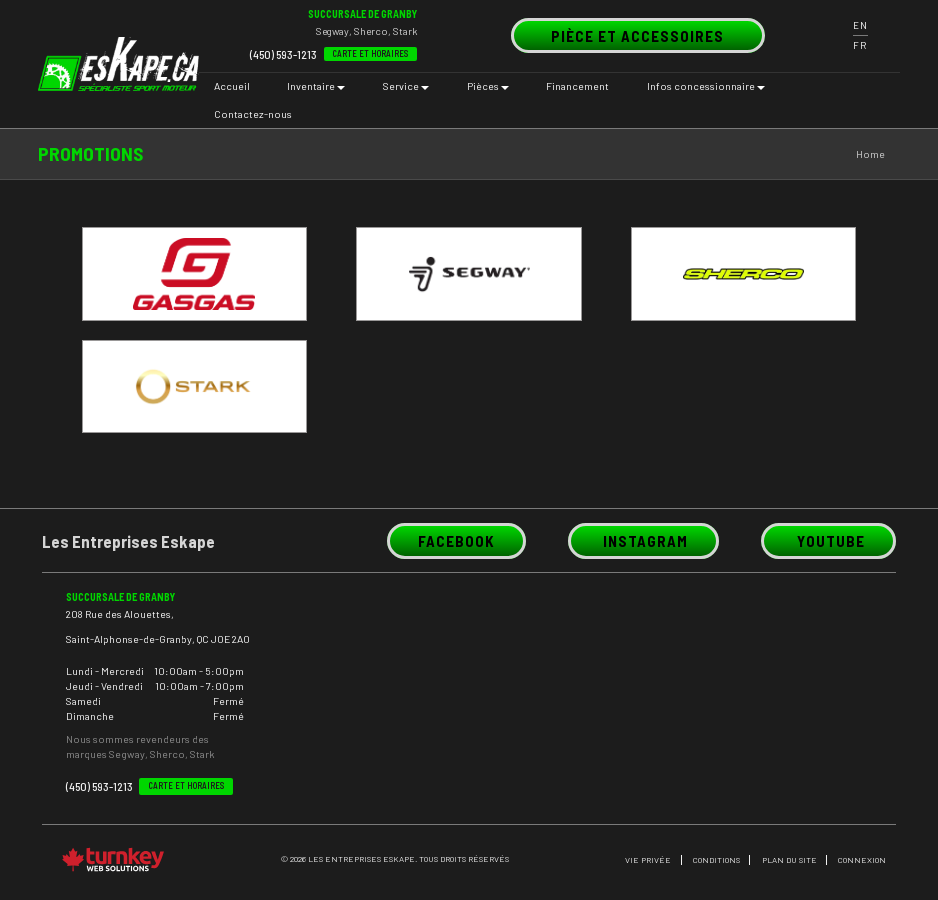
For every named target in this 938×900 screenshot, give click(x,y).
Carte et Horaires (370, 54)
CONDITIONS (716, 860)
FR (860, 45)
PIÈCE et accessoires (637, 35)
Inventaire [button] (316, 86)
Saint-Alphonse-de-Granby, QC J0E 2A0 (158, 638)
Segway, (334, 31)
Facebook (456, 541)
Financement (577, 86)
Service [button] (406, 86)
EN (860, 25)
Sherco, (372, 31)
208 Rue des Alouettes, (120, 613)
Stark (405, 31)
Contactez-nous (253, 114)
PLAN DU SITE (789, 860)
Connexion (862, 860)
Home (870, 154)
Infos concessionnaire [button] (706, 86)
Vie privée (648, 860)
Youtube (828, 540)
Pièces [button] (488, 86)
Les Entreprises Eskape (128, 541)
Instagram (644, 540)
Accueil (232, 86)
